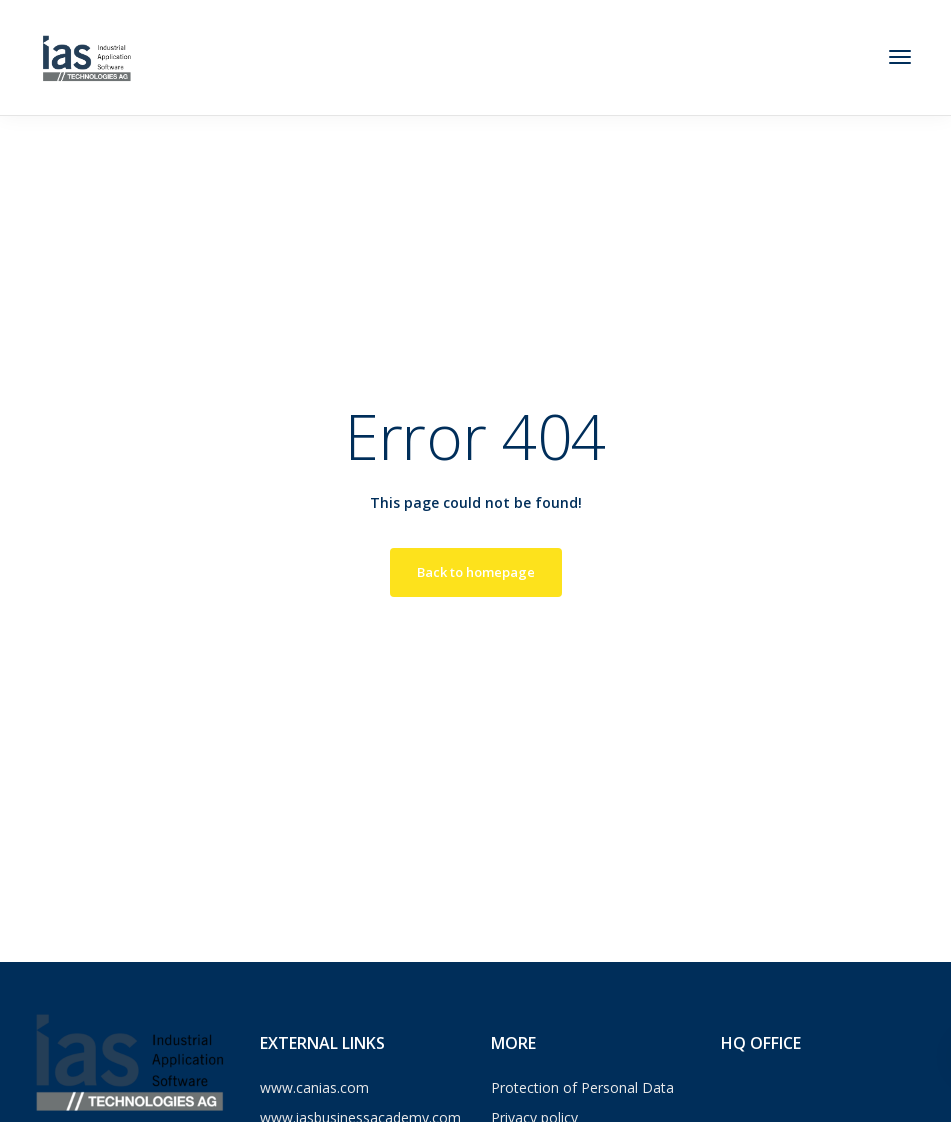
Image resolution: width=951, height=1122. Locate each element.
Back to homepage (476, 572)
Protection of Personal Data (582, 1087)
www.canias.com (314, 1087)
